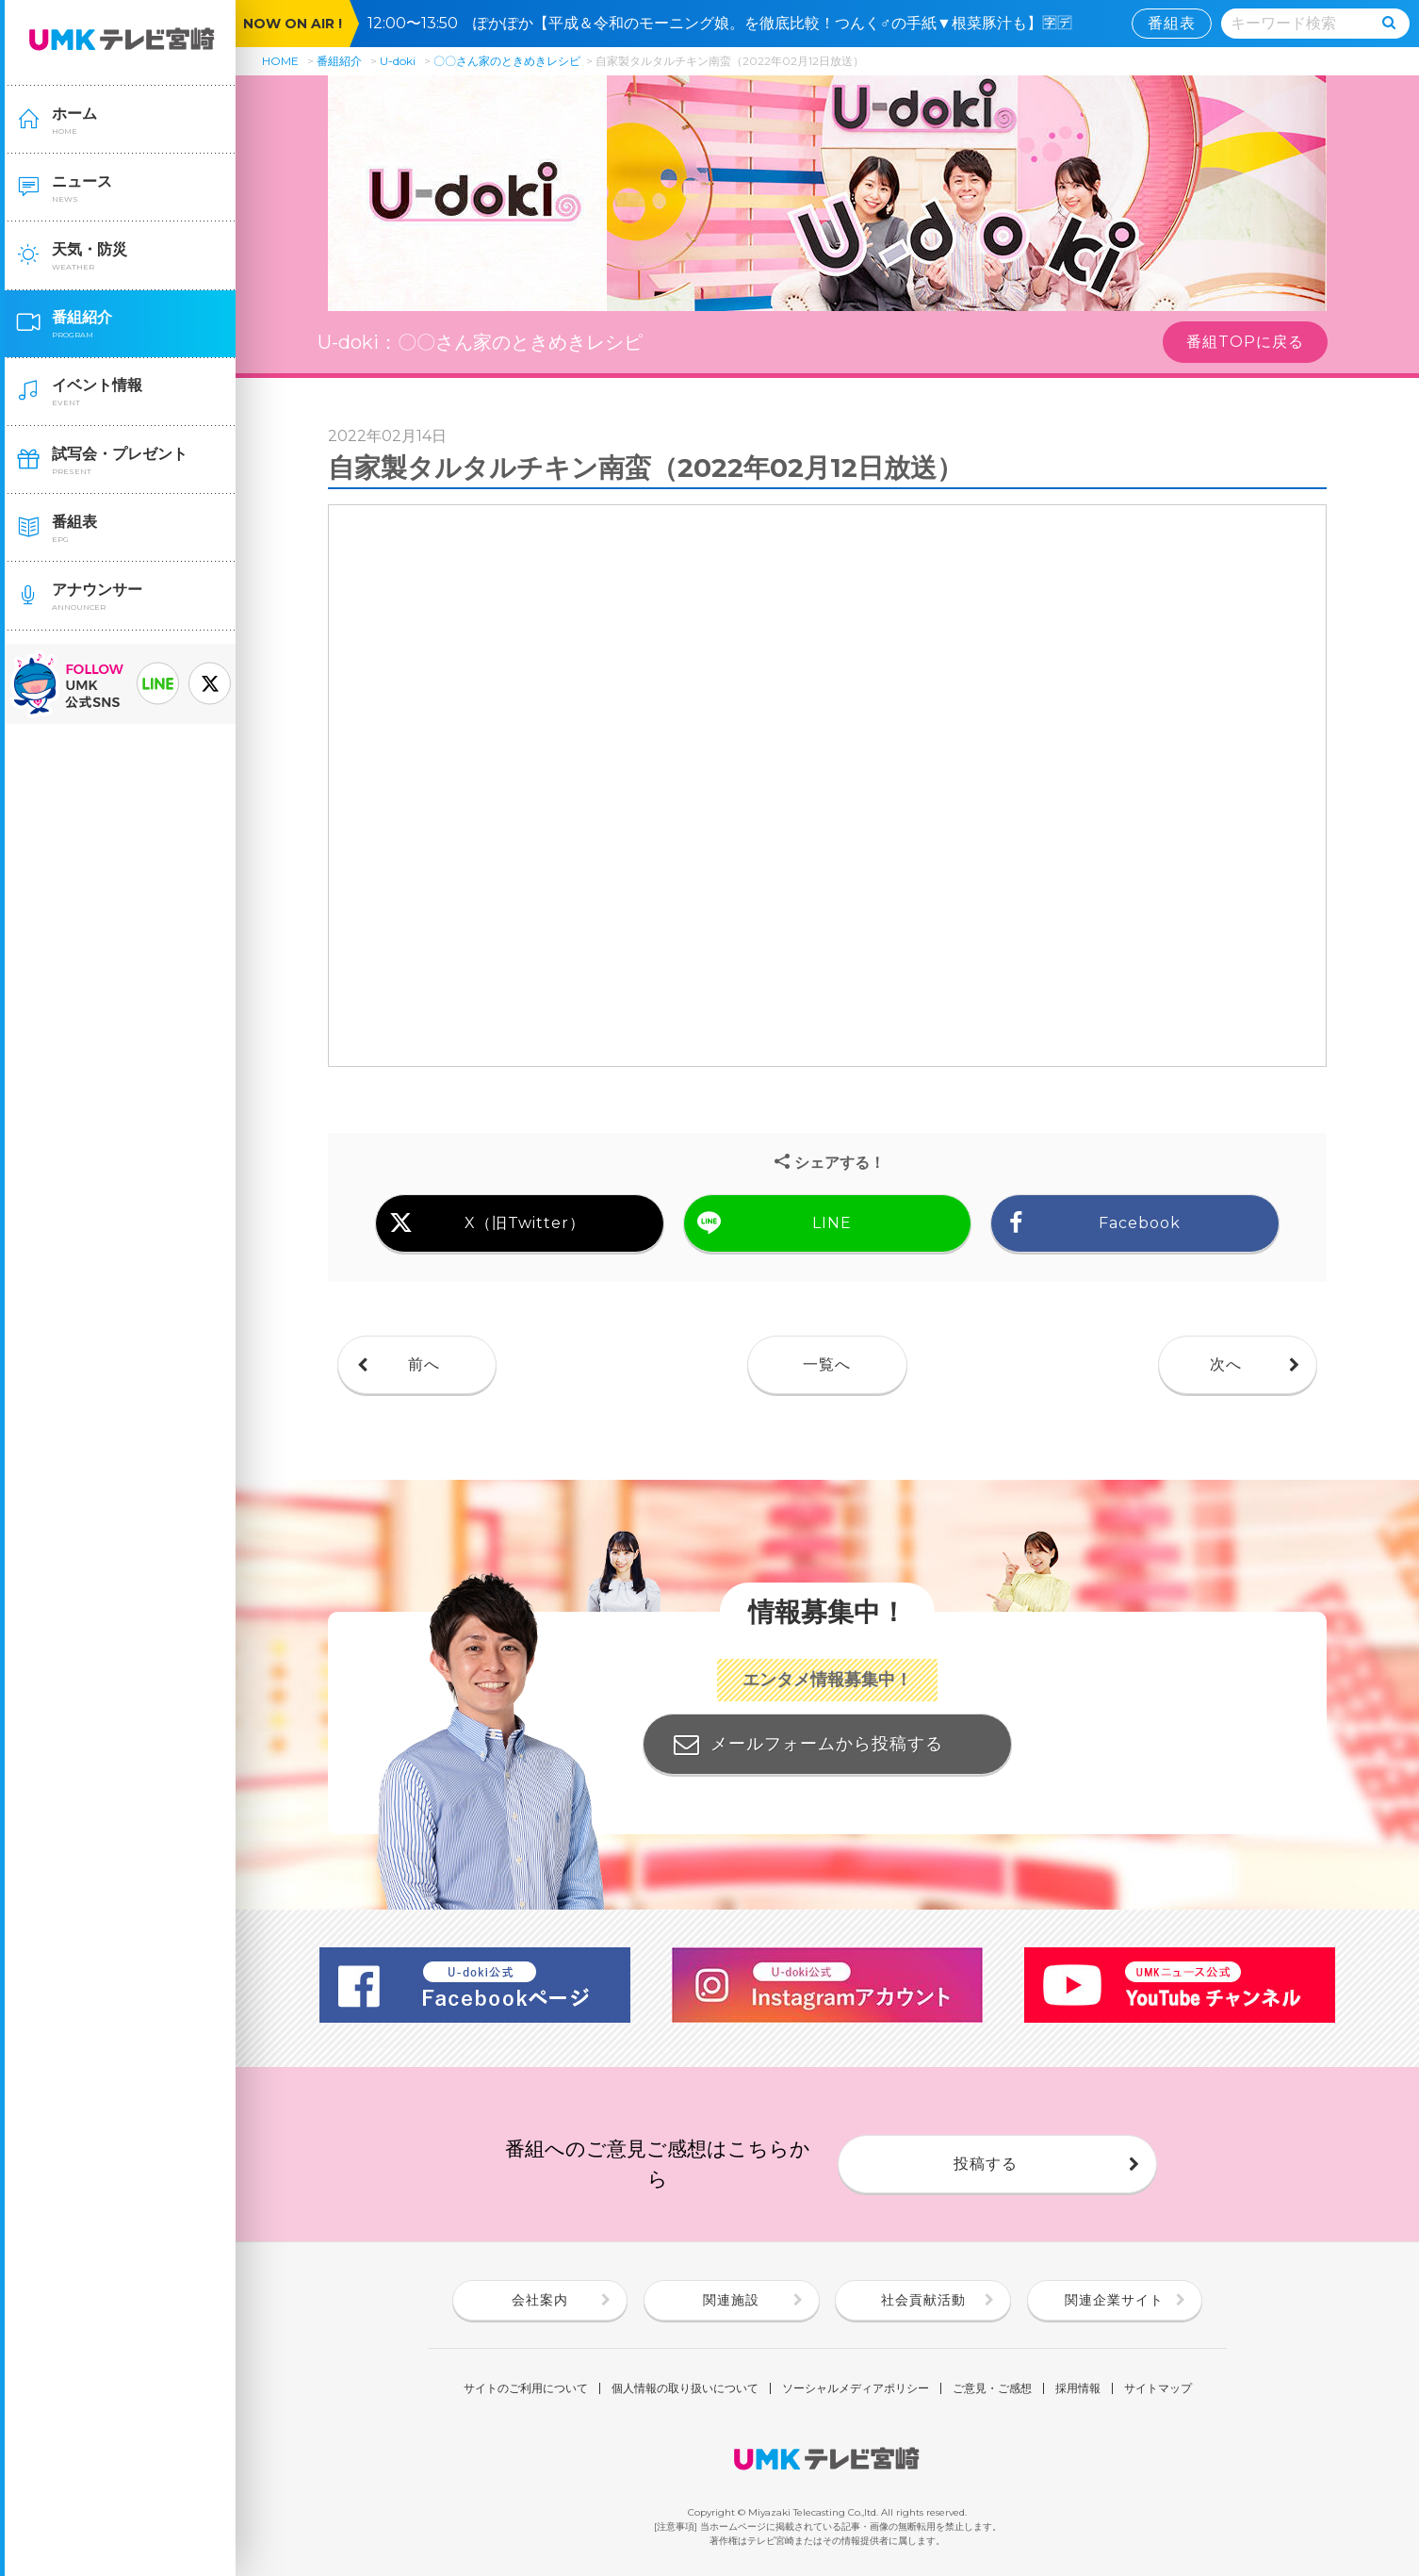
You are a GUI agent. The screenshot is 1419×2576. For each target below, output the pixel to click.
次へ (1226, 1364)
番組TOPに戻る (1245, 342)
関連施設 (731, 2299)
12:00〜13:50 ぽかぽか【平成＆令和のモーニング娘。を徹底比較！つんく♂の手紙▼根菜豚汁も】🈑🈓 (727, 23)
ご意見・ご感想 (992, 2388)
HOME (280, 61)
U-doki (398, 61)
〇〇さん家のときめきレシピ (506, 61)
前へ (424, 1364)
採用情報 (1078, 2388)
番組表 (1172, 23)
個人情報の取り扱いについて (685, 2388)
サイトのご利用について (526, 2388)
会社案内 (540, 2299)
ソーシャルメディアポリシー (855, 2388)
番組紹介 (339, 61)
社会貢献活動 (923, 2299)
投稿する (986, 2164)
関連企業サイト (1114, 2299)
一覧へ (827, 1364)
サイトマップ (1158, 2388)
